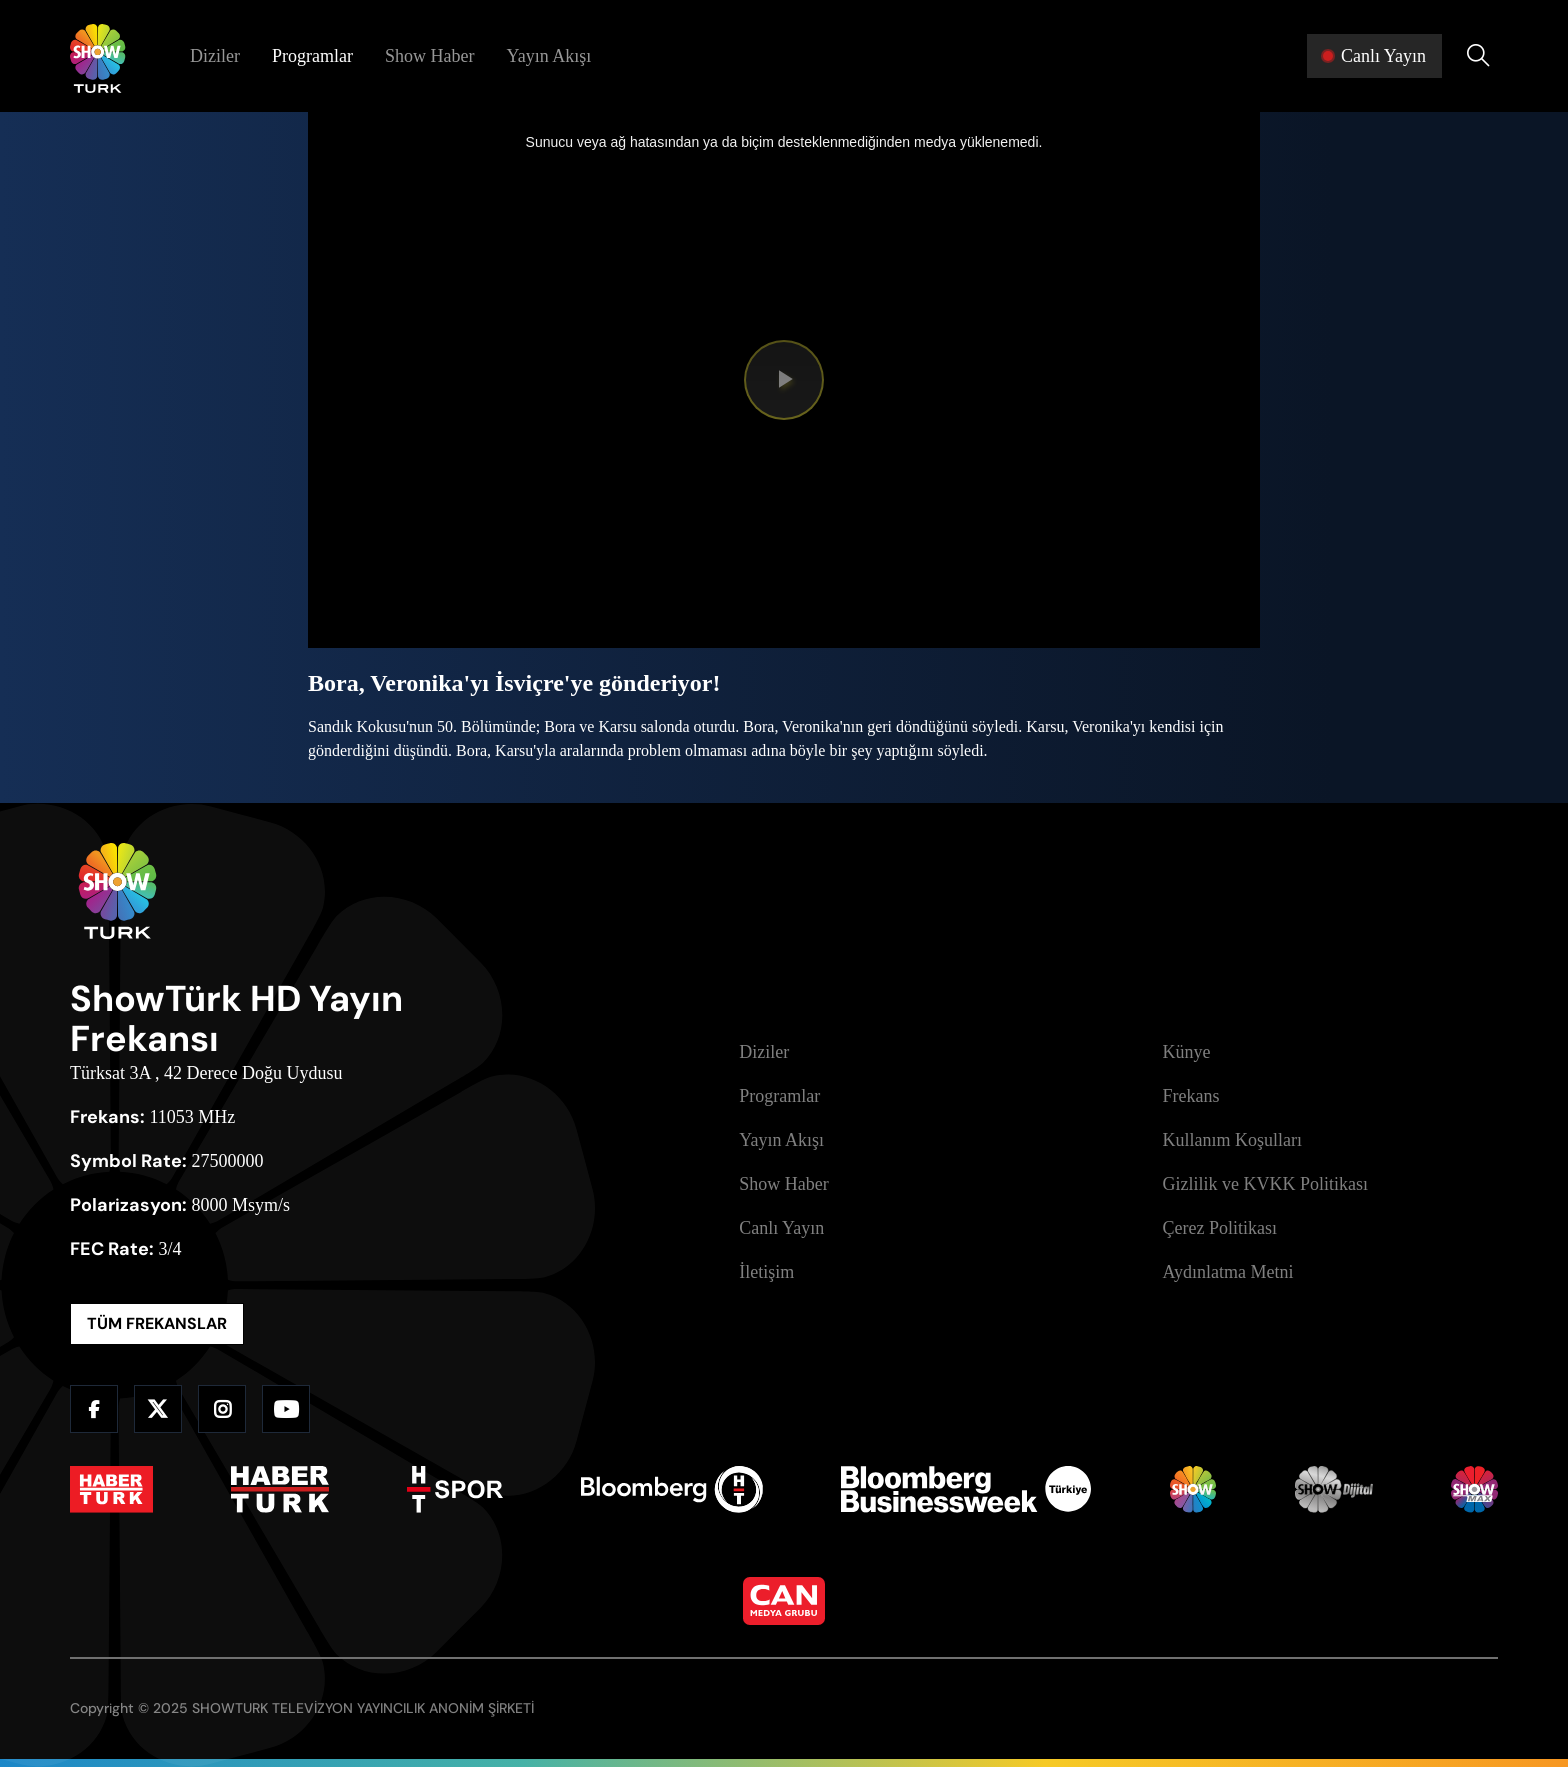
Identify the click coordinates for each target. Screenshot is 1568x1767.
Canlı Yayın (781, 1228)
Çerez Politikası (1220, 1228)
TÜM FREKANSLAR (157, 1323)
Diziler (215, 56)
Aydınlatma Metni (1228, 1272)
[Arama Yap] (1478, 56)
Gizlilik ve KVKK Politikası (1266, 1184)
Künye (1187, 1052)
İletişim (766, 1272)
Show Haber (429, 56)
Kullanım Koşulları (1232, 1140)
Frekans (1191, 1096)
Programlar (312, 56)
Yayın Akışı (548, 56)
